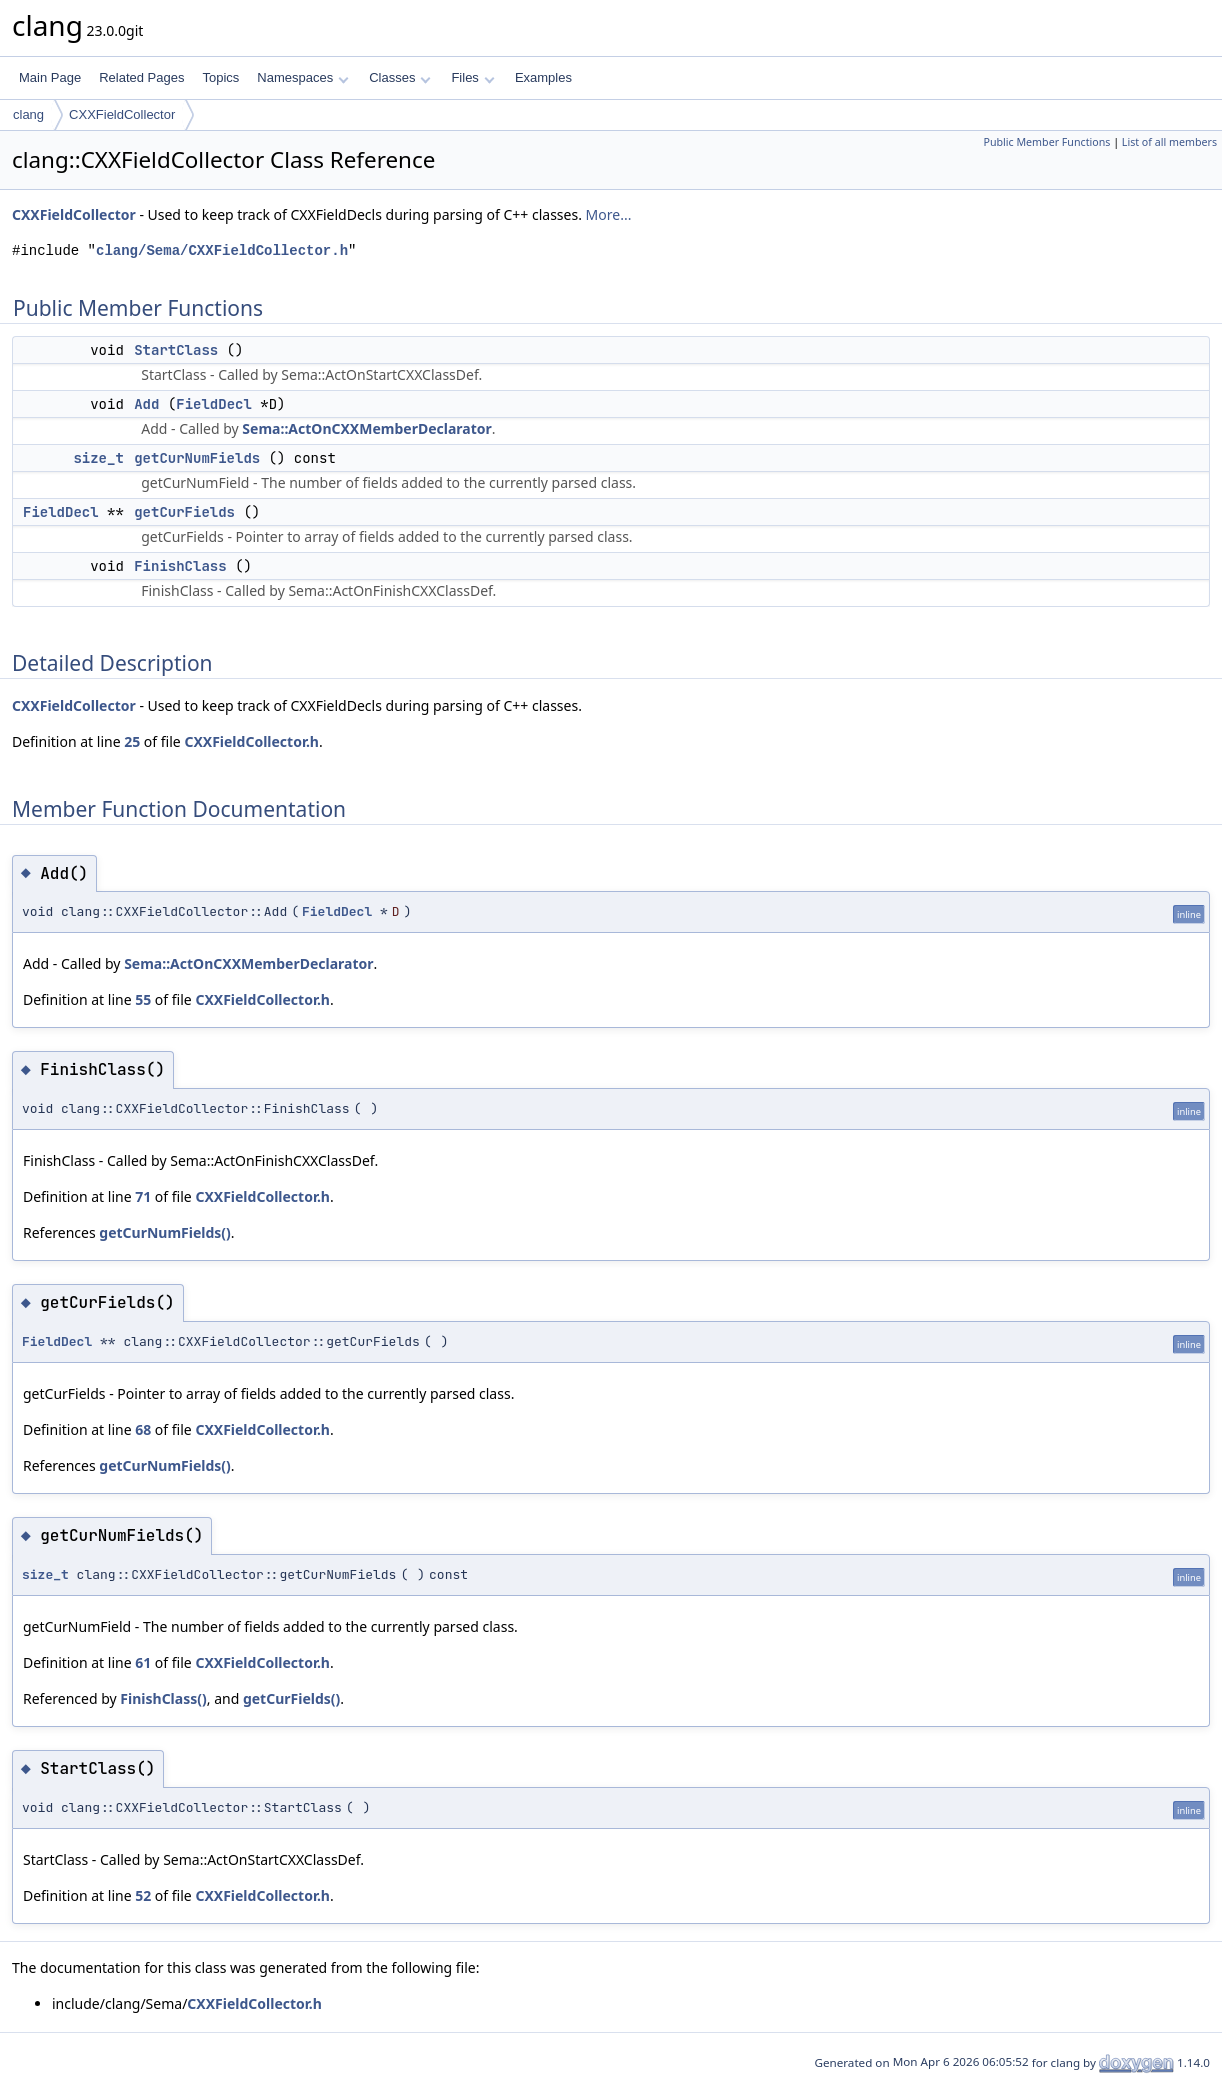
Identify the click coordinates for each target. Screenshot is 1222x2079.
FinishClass (180, 566)
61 (143, 1662)
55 (143, 999)
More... (609, 214)
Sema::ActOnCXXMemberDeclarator (366, 428)
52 (143, 1895)
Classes (400, 77)
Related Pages (141, 77)
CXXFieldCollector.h (251, 741)
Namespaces (302, 77)
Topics (220, 77)
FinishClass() (163, 1698)
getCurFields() (291, 1698)
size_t (98, 458)
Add (146, 404)
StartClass (176, 350)
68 (143, 1429)
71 (143, 1196)
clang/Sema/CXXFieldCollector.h (222, 250)
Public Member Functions (1046, 142)
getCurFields (184, 512)
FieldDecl (214, 404)
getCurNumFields (197, 458)
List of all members (1169, 142)
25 (132, 741)
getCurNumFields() (165, 1232)
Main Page (50, 77)
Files (472, 77)
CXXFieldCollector (122, 114)
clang (28, 114)
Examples (543, 77)
